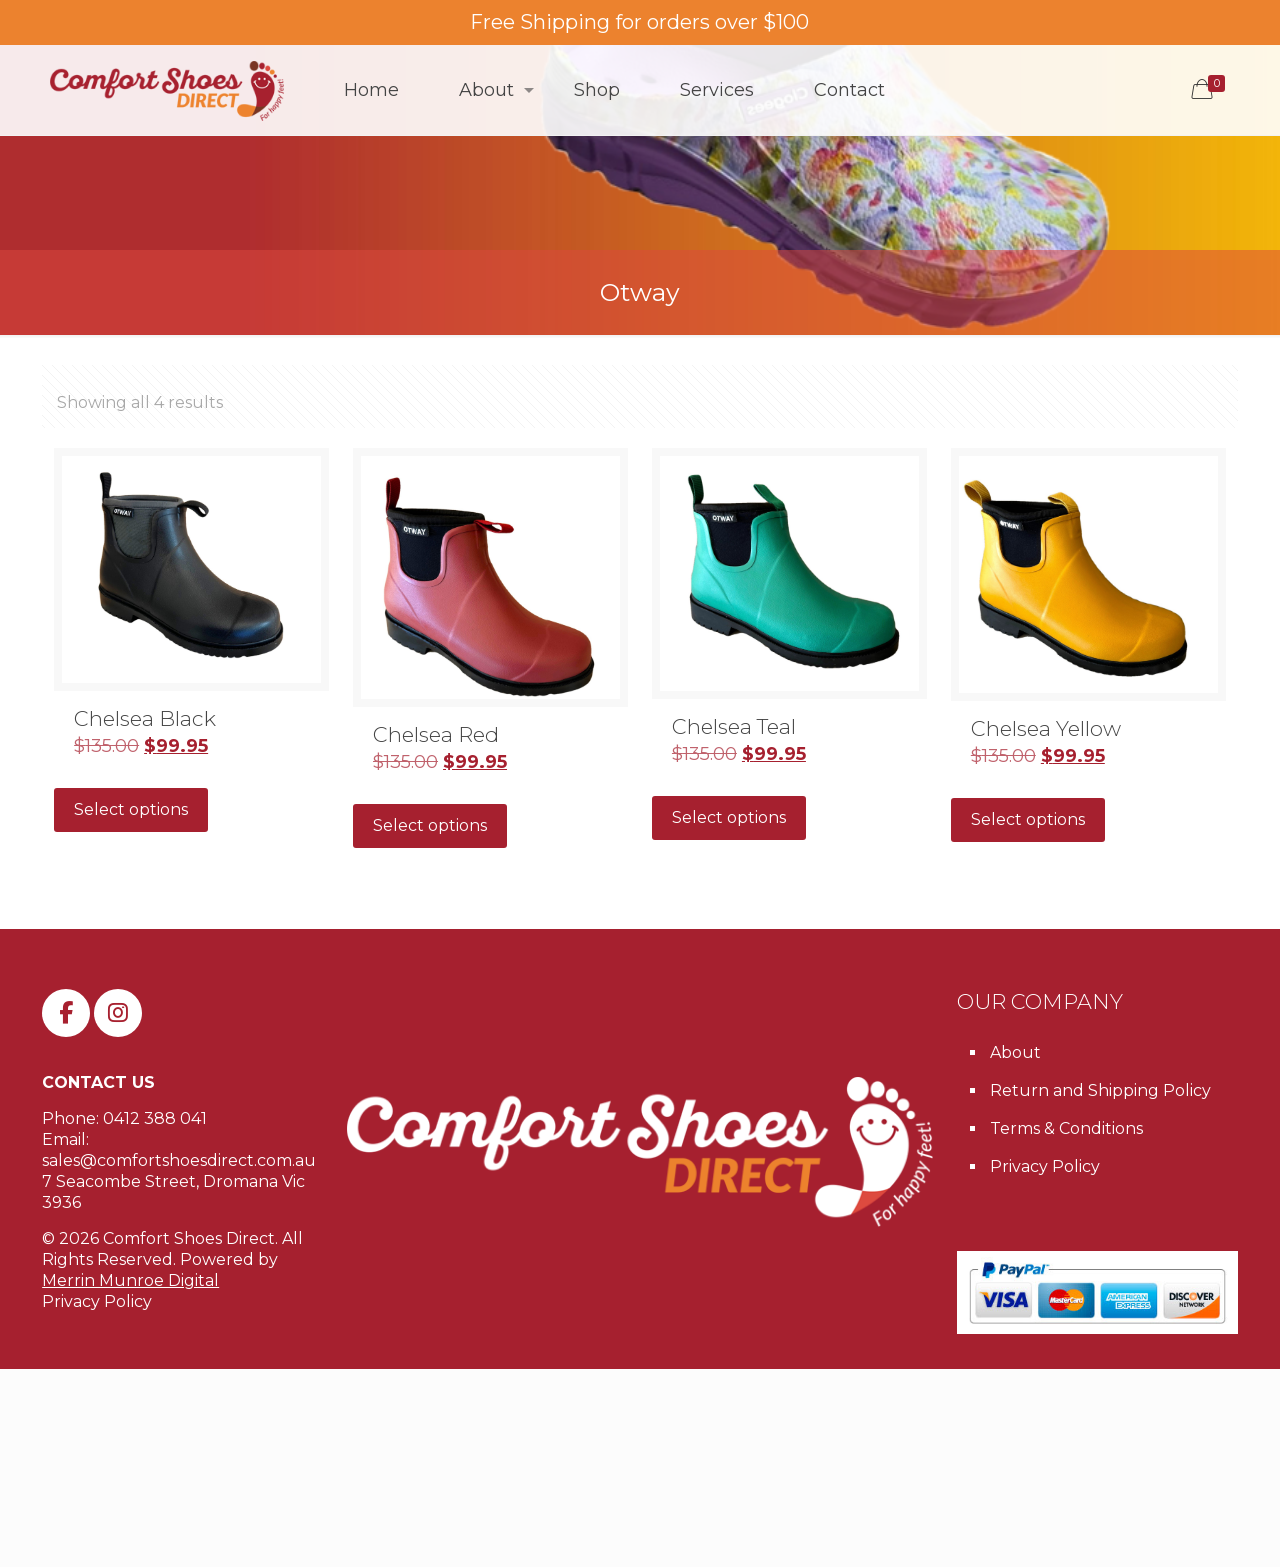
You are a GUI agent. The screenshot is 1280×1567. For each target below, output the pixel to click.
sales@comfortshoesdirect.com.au (179, 1160)
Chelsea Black (145, 718)
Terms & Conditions (1066, 1128)
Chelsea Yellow (1046, 728)
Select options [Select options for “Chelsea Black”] (131, 809)
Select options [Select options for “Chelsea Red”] (430, 825)
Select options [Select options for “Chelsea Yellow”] (1028, 819)
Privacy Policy (97, 1301)
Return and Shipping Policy (1100, 1090)
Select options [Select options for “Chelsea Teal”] (729, 817)
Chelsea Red (436, 734)
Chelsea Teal (734, 726)
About (1015, 1052)
